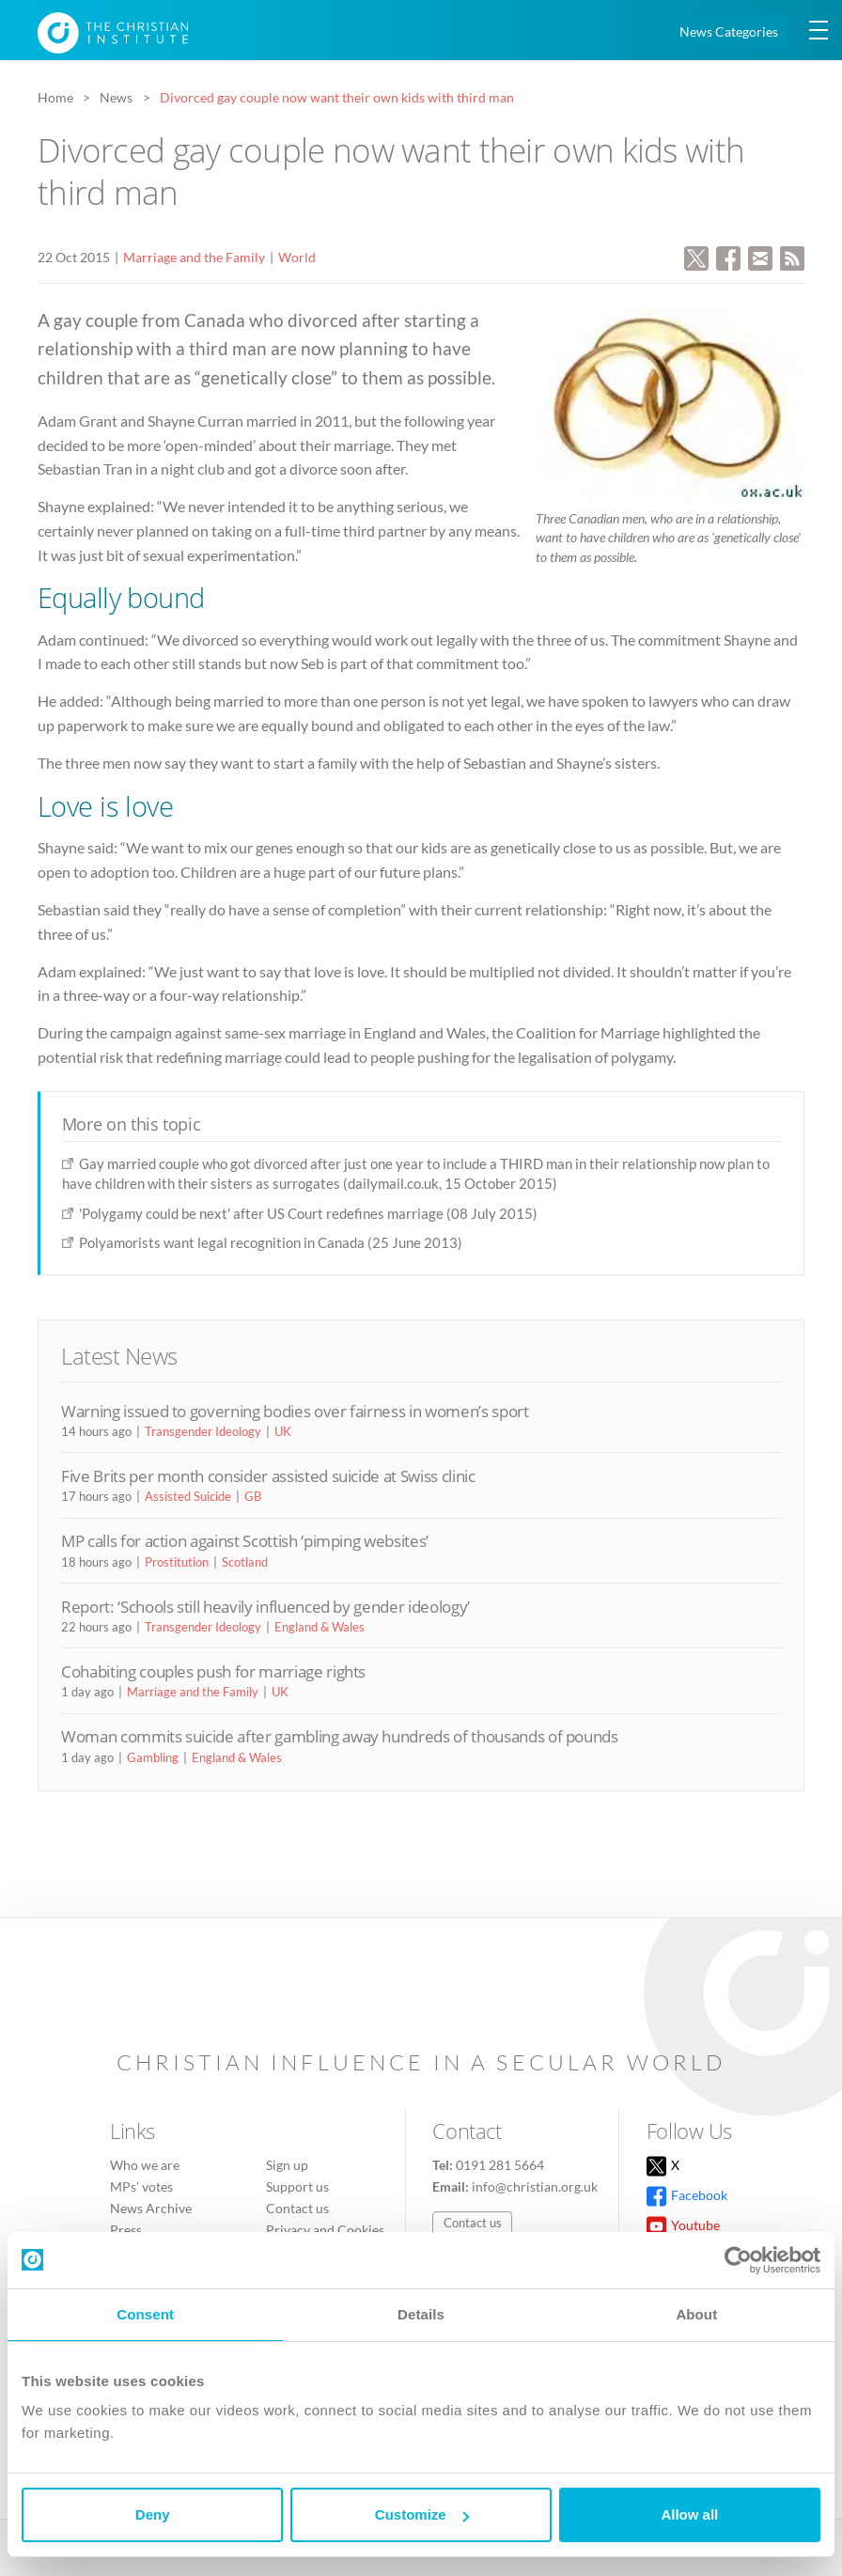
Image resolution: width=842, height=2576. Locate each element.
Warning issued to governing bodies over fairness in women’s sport (295, 1411)
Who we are (144, 2165)
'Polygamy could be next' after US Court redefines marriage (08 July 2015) (308, 1213)
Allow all (689, 2514)
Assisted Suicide (188, 1496)
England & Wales (319, 1626)
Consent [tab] (145, 2314)
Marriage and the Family (194, 257)
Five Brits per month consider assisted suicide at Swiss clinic (268, 1476)
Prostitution (177, 1561)
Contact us (297, 2208)
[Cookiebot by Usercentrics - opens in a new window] (738, 2260)
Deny (152, 2514)
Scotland (245, 1561)
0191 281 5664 (500, 2165)
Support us (297, 2186)
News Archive (151, 2208)
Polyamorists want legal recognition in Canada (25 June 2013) (270, 1242)
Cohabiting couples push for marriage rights (213, 1671)
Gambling (153, 1757)
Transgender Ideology (203, 1431)
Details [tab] (421, 2314)
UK (282, 1431)
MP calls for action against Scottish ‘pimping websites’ (245, 1541)
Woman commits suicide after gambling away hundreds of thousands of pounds (339, 1736)
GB (252, 1496)
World (297, 257)
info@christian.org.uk (535, 2186)
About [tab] (696, 2314)
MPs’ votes (141, 2186)
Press (126, 2230)
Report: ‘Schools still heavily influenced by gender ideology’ (265, 1606)
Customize (422, 2514)
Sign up (287, 2165)
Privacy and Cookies (325, 2230)
